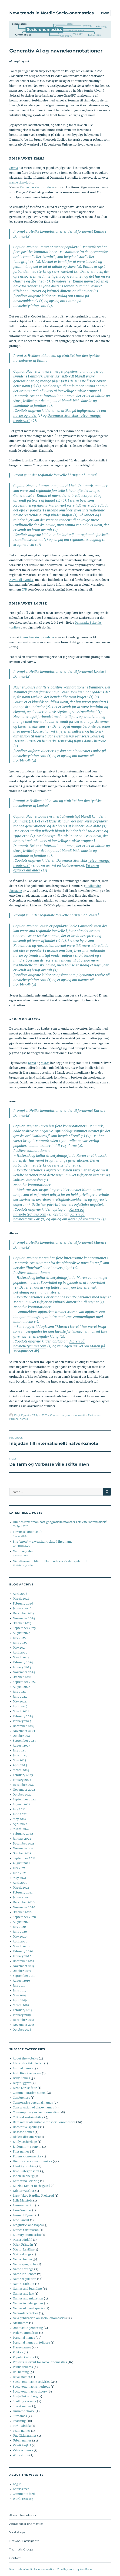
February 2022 (23, 1833)
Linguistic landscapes (28, 2225)
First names (94, 1415)
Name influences (24, 2274)
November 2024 (24, 1672)
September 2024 (24, 1682)
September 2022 (24, 1799)
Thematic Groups (21, 2549)
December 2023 (23, 1726)
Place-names (22, 2347)
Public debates (23, 2367)
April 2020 (20, 1941)
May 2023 (19, 1760)
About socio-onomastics (26, 2523)
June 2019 (19, 1990)
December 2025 (24, 1613)
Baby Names (21, 2078)
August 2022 (21, 1804)
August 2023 (21, 1745)
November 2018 (24, 2024)
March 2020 (21, 1946)
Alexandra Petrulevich (28, 2063)
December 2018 (23, 2020)
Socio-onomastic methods (31, 2386)
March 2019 (21, 2005)
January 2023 (22, 1780)
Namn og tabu (23, 1551)
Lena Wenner (22, 2210)
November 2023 (24, 1731)
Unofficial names (24, 2435)
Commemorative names (29, 2092)
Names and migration (28, 2298)
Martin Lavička (23, 2249)
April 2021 (20, 1882)
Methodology (22, 2254)
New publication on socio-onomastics (39, 2318)
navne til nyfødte (21, 182)
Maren (45, 1063)
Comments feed (24, 2494)
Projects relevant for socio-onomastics (40, 2362)
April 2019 (20, 2000)
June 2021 (19, 1873)
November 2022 (24, 1789)
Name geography (25, 2264)
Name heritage (23, 2269)
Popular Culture (23, 2357)
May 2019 (19, 1995)
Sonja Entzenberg (25, 2396)
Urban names (22, 2440)
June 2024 (20, 1696)
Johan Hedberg (23, 2176)
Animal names (23, 2068)
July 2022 (19, 1809)
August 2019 (21, 1980)
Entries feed (21, 2489)
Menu (105, 12)
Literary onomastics (27, 2234)
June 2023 (20, 1755)
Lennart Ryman (24, 2215)
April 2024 (20, 1706)
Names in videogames (28, 2303)
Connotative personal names (33, 2102)
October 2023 (22, 1735)
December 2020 (24, 1902)
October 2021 (22, 1853)
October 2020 (22, 1912)
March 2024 (21, 1711)
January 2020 (22, 1956)
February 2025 (23, 1662)
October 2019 (22, 1971)
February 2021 (22, 1892)
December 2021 (23, 1843)
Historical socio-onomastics (32, 2161)
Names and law (23, 2293)
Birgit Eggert (21, 1415)
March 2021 (21, 1887)
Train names (21, 2430)
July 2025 (19, 1637)
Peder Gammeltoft (25, 2332)
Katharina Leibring (26, 2181)
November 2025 (24, 1618)
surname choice (24, 2411)
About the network (22, 2515)
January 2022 (22, 1838)
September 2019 (24, 1975)
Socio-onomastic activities (31, 2381)
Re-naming (21, 2372)
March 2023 (21, 1770)
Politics (18, 2352)
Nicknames (20, 2323)
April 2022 (20, 1824)
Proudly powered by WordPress (74, 2569)
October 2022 (22, 1794)
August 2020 (21, 1922)
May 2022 (19, 1819)
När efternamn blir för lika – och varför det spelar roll (50, 1561)
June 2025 (20, 1642)
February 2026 (23, 1603)
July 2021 (19, 1868)
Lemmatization (23, 2205)
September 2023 (24, 1740)
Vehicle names (23, 2450)
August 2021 (21, 1863)
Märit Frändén (23, 2244)
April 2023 (20, 1765)
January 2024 (22, 1721)
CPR (24, 589)
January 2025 (22, 1667)
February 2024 (23, 1716)
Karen (32, 1063)
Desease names (23, 2132)
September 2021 (24, 1858)
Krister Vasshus (24, 2190)
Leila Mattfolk (22, 2200)
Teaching (19, 2421)
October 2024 (22, 1677)
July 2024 (19, 1691)
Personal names (18, 1418)
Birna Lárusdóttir (25, 2088)
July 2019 (19, 1985)
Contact (15, 2558)
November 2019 (24, 1966)
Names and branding (27, 2288)
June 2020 (20, 1931)
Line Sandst (21, 2220)
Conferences (21, 2097)
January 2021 (22, 1897)
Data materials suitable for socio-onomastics (44, 2122)
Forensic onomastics (27, 2156)
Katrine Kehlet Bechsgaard (31, 2186)
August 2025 (21, 1633)
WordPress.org (23, 2498)
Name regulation (24, 2279)
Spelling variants (24, 2401)
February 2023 (23, 1775)
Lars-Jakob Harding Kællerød (33, 2195)
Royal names (22, 2377)
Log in (17, 2484)
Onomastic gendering (28, 2328)
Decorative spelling (26, 2127)
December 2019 (23, 1961)
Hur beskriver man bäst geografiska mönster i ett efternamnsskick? (60, 1522)
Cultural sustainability (28, 2117)
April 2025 (20, 1652)
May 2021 (19, 1877)
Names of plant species (29, 2308)
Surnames (20, 2416)
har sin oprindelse (37, 187)
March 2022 (21, 1829)
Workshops (21, 2455)
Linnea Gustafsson (26, 2230)
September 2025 (24, 1628)
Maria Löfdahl (22, 2239)
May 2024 (19, 1701)
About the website (25, 2058)
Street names (22, 2406)
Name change (22, 2259)
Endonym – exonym (27, 2146)
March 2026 (21, 1598)
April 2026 (20, 1593)
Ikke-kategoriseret (26, 2171)
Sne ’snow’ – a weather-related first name (42, 1541)
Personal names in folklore (31, 2342)
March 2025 (21, 1657)
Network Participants (24, 2541)
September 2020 (24, 1917)
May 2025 (19, 1647)
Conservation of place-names (33, 2107)
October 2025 (22, 1623)
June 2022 (20, 1814)
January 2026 (22, 1608)
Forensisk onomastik (27, 1531)
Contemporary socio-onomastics (68, 1415)
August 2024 (21, 1686)
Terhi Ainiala (22, 2425)
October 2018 (22, 2029)
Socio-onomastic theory (30, 2391)
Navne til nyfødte (21, 579)
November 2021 (24, 1848)
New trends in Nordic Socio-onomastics (51, 12)
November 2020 (24, 1907)
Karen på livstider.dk (84, 1219)
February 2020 (23, 1951)
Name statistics (23, 2283)
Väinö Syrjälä (22, 2445)
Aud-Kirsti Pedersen (27, 2073)
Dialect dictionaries (26, 2137)
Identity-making (24, 2166)
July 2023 (19, 1750)
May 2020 (19, 1936)
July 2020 (19, 1926)
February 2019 (23, 2010)
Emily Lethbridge (25, 2141)
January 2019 (22, 2015)
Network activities (25, 2313)
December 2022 (24, 1784)
